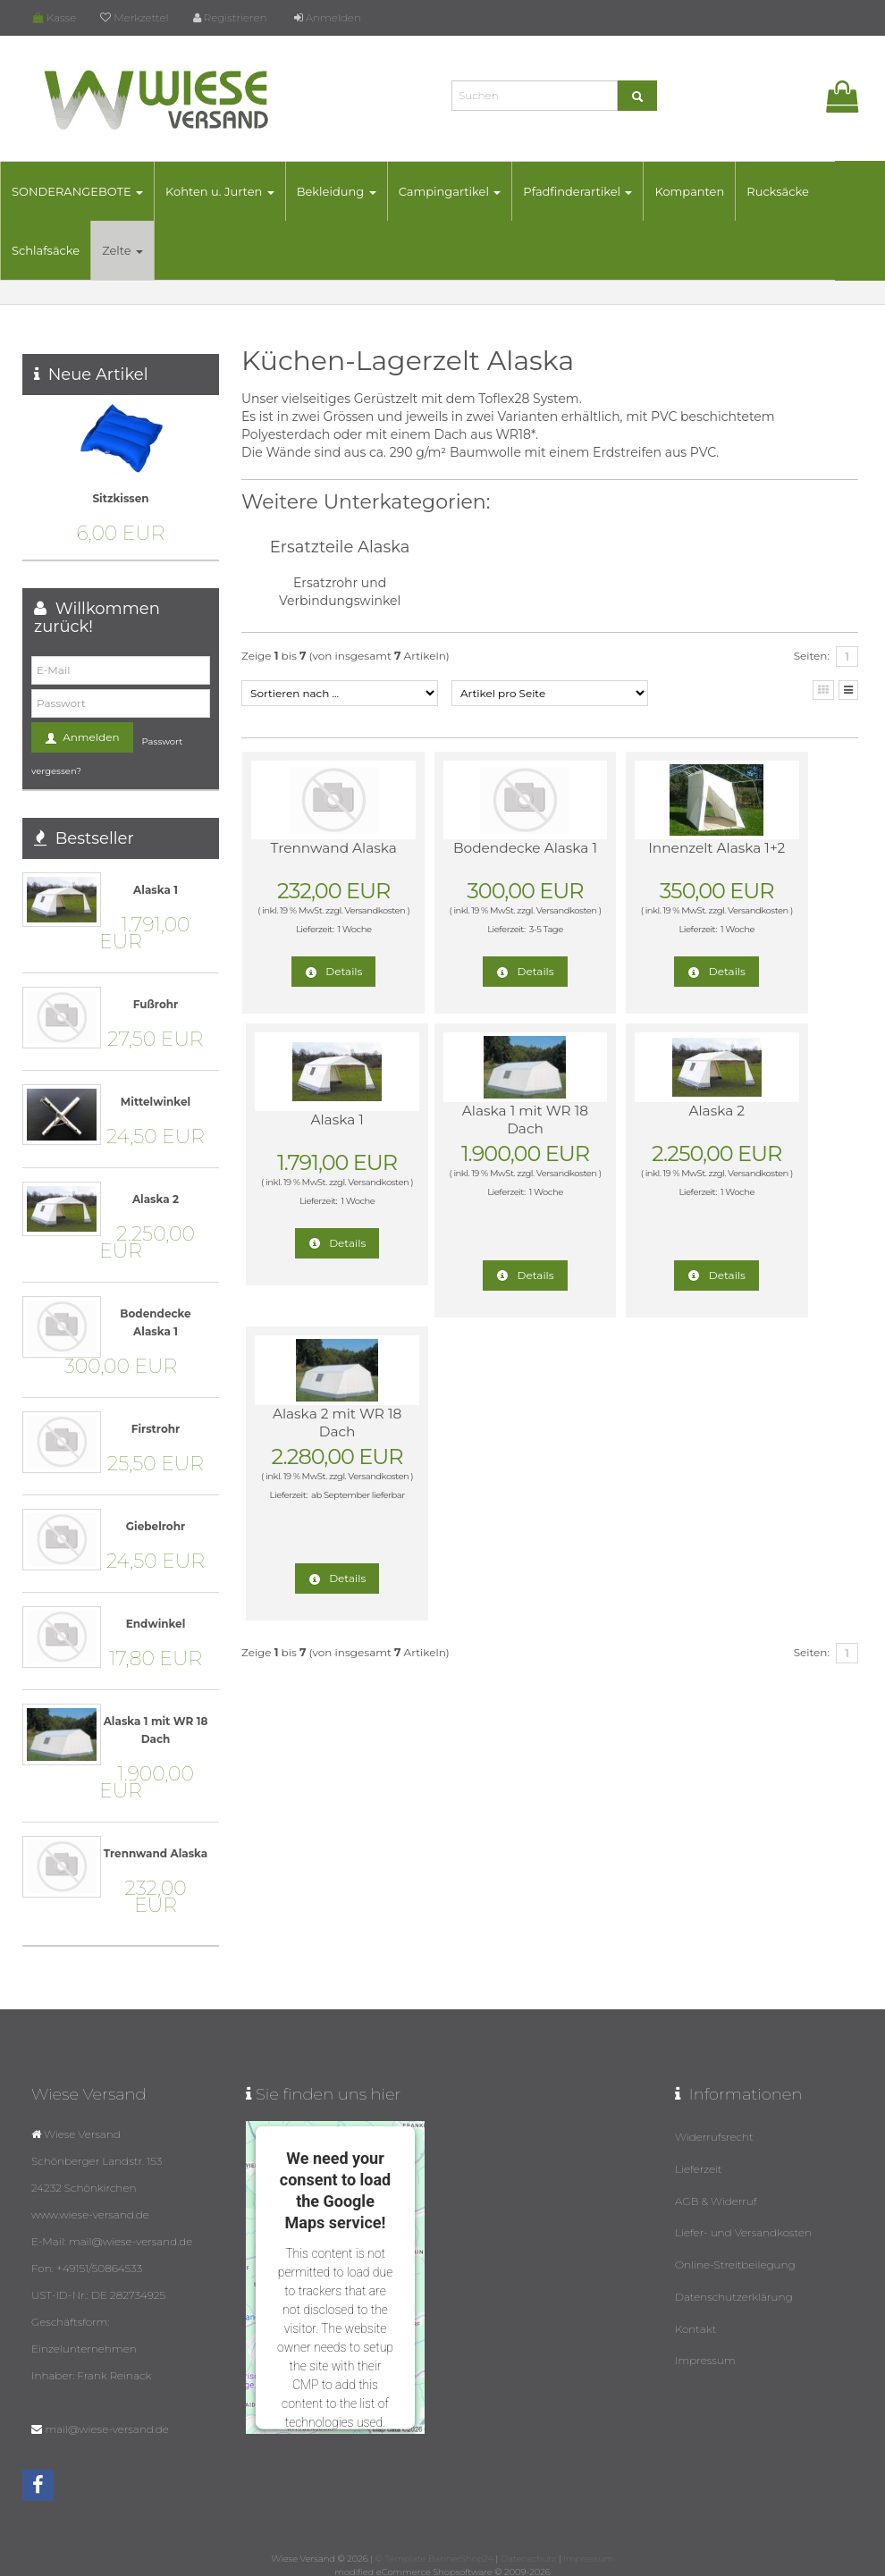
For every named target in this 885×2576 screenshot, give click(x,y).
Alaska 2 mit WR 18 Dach (620, 1119)
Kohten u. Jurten (242, 191)
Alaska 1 (774, 847)
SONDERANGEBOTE (99, 191)
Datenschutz (528, 2557)
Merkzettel (134, 17)
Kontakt (695, 2307)
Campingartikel (472, 191)
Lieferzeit (698, 2164)
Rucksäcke (800, 191)
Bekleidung (359, 191)
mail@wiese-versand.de (106, 2429)
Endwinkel (156, 1623)
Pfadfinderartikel (599, 191)
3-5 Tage (488, 947)
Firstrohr (155, 1428)
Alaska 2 (467, 1110)
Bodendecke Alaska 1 (467, 856)
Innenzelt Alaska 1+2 (620, 856)
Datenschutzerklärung (734, 2279)
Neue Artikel (98, 374)
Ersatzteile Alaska (340, 547)
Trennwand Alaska (313, 856)
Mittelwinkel (155, 1101)
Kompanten (711, 191)
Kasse (54, 17)
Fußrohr (155, 1004)
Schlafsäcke (68, 250)
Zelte (144, 250)
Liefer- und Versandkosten (743, 2221)
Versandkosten (311, 928)
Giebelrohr (155, 1526)
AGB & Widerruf (716, 2193)
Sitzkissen (120, 498)
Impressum (705, 2336)
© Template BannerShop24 (434, 2557)
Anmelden (327, 17)
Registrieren (230, 17)
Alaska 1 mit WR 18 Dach (313, 1119)
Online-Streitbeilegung (735, 2250)
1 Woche (334, 947)
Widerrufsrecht (714, 2135)
